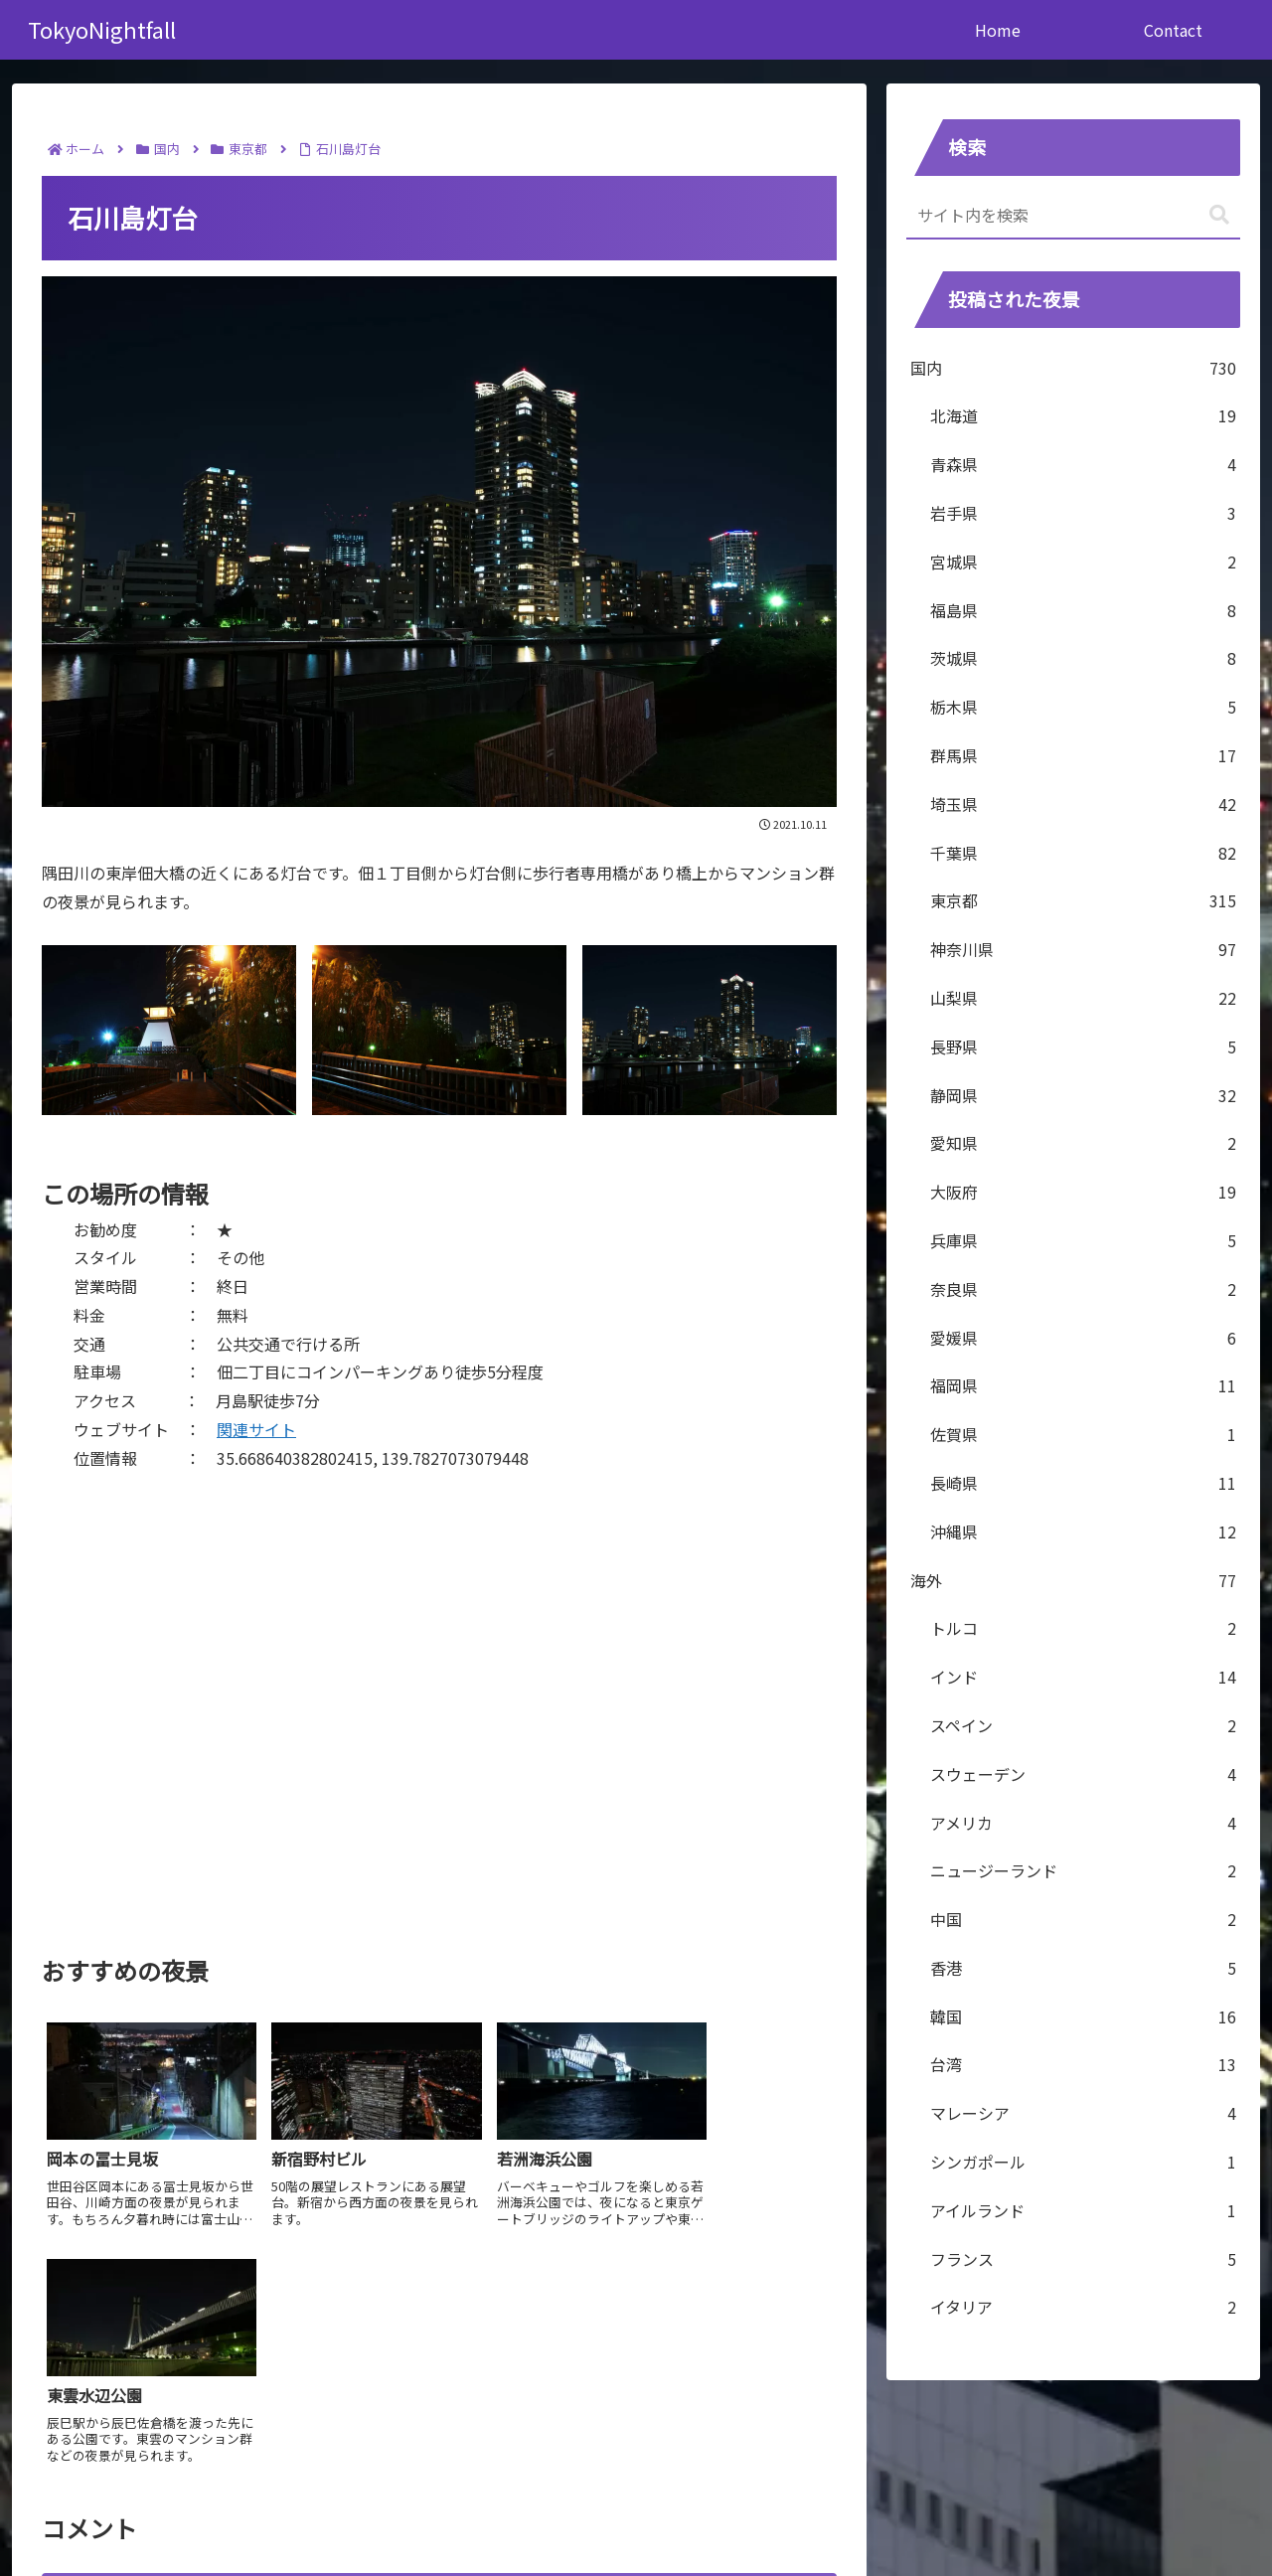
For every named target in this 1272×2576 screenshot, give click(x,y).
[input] (1073, 216)
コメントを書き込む (440, 2344)
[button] (1219, 215)
